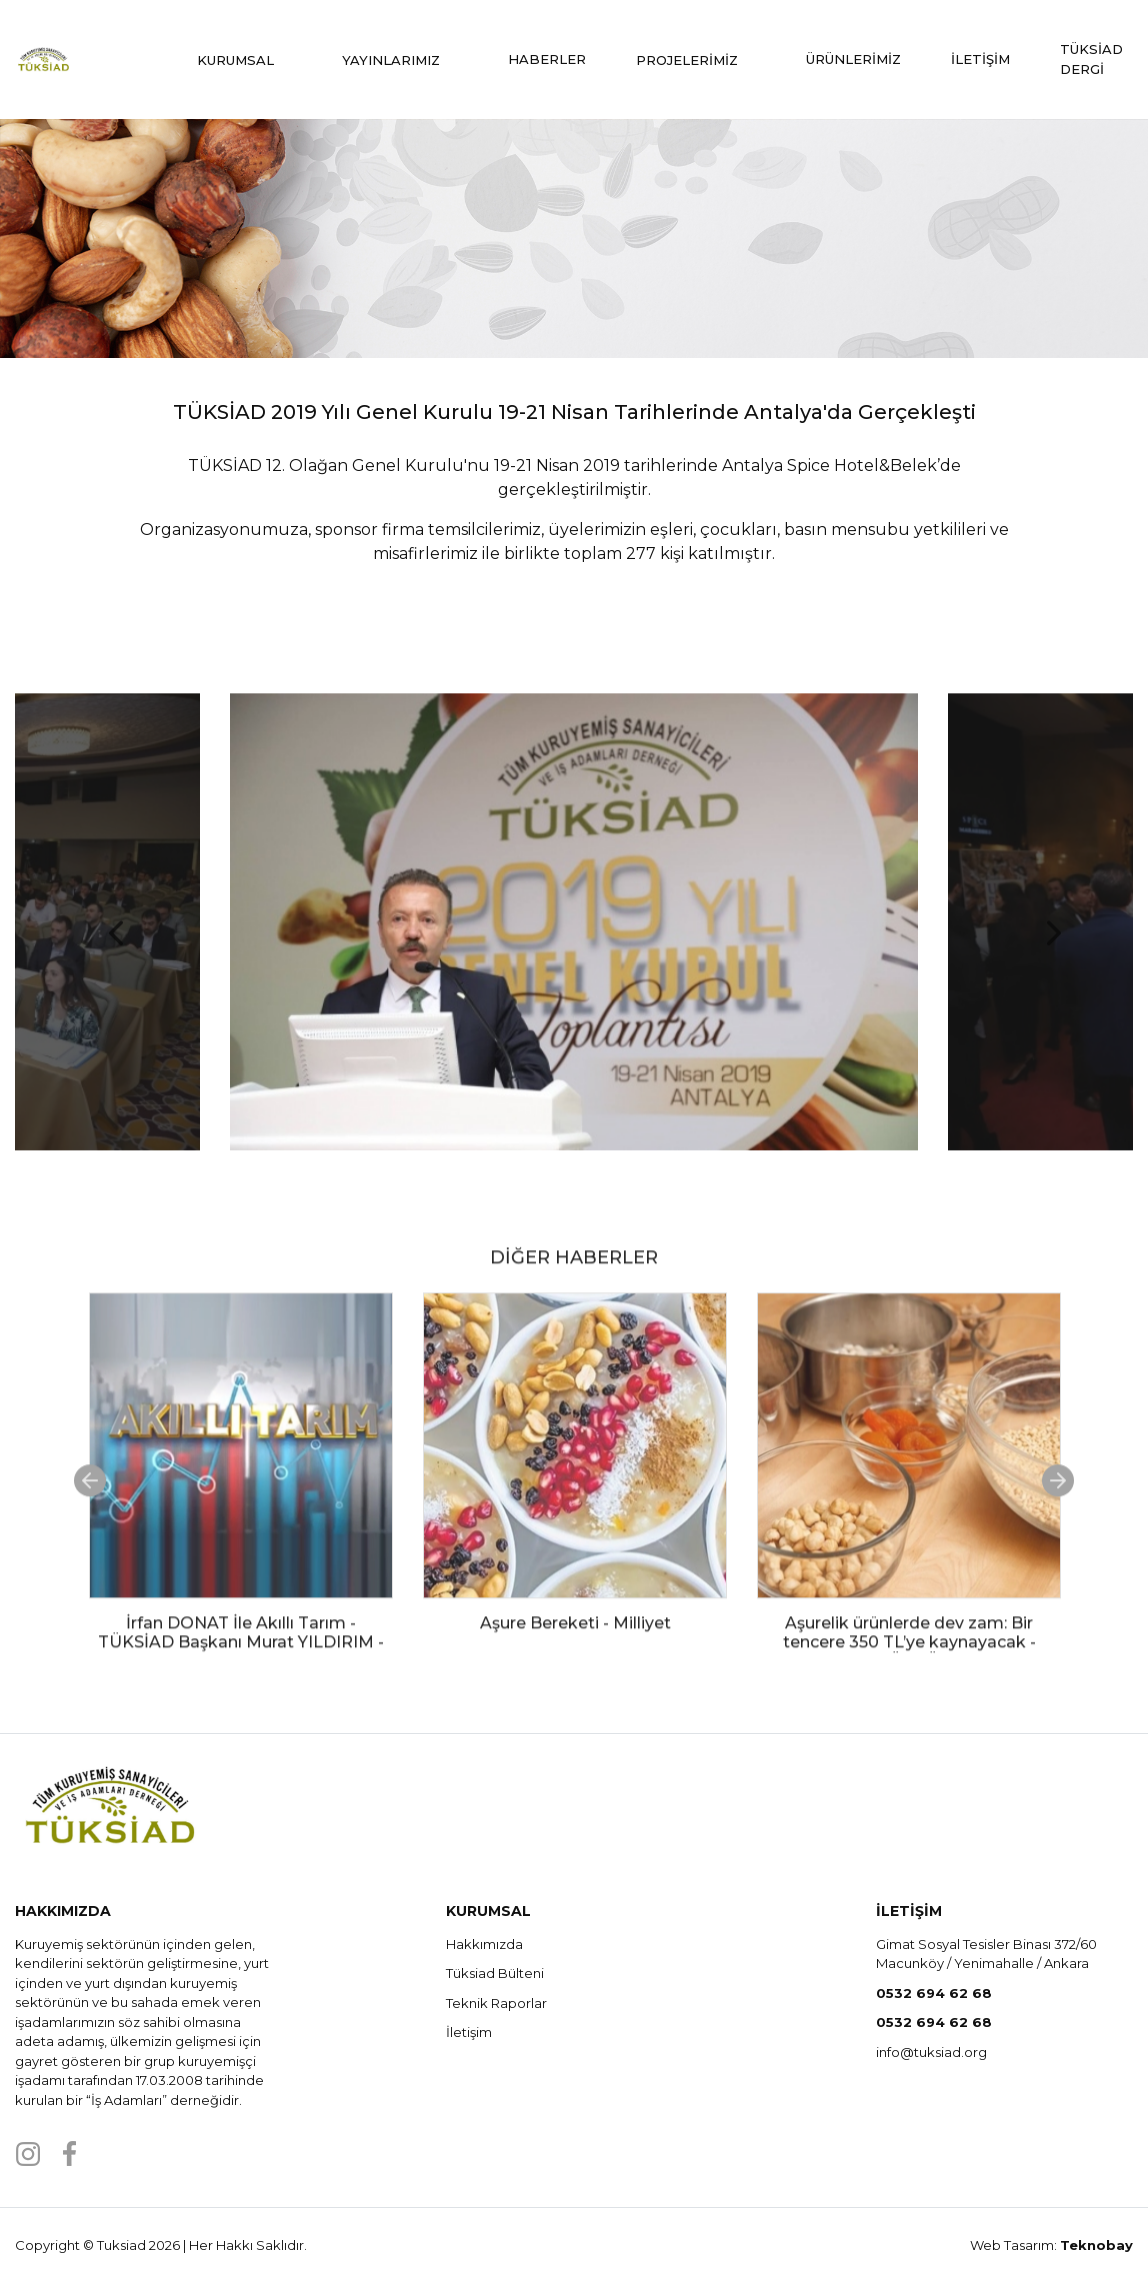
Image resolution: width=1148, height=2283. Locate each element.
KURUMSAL (244, 60)
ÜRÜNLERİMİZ (853, 59)
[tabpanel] (241, 1541)
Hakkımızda (484, 1944)
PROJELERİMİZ (696, 60)
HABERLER (547, 59)
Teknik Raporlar (496, 2003)
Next (1043, 948)
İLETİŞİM (980, 59)
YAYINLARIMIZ (400, 60)
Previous (105, 948)
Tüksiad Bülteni (495, 1973)
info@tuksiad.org (931, 2052)
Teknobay (1096, 2245)
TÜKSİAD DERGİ (1091, 59)
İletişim (469, 2032)
